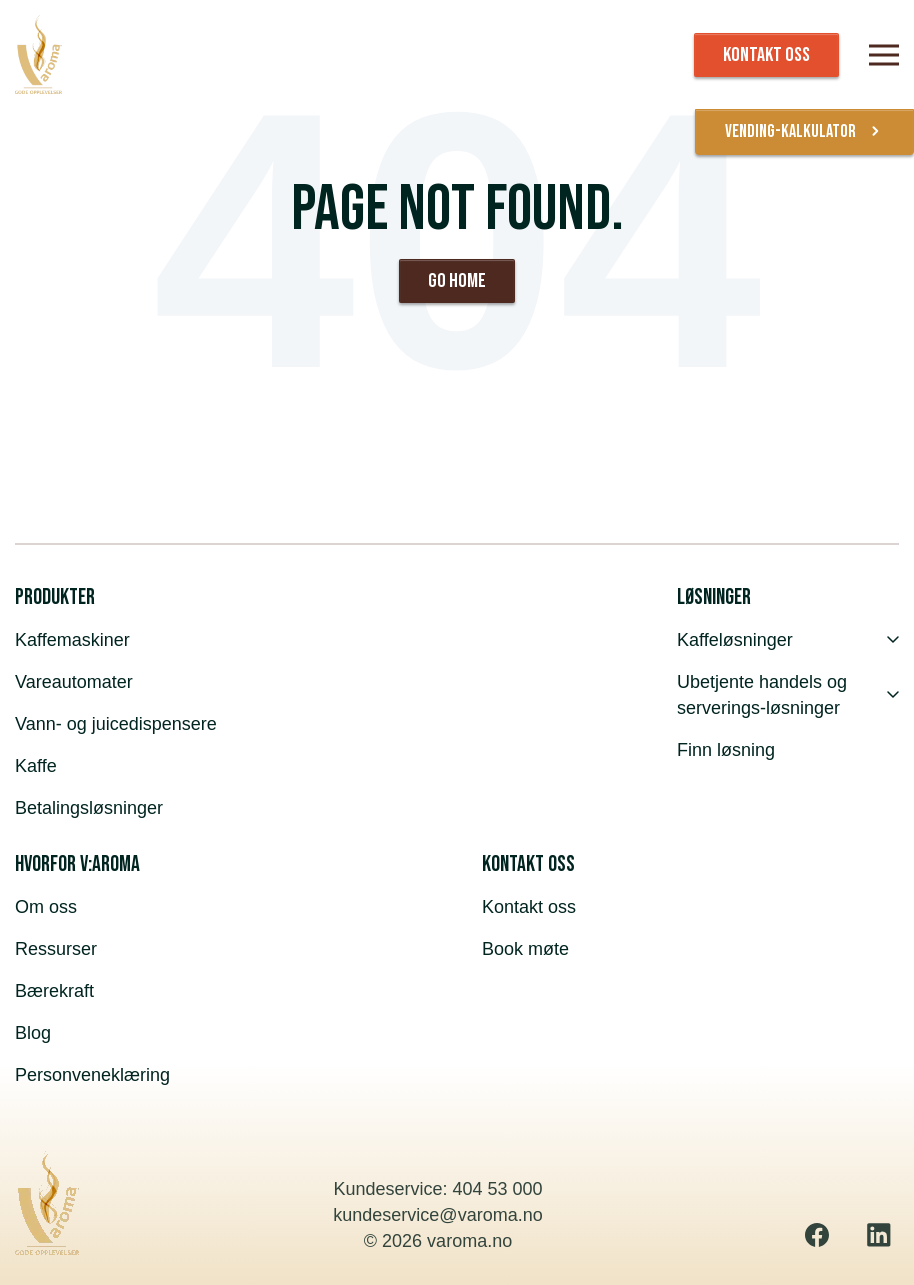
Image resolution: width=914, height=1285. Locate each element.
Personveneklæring (92, 1075)
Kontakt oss (529, 907)
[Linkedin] (879, 1235)
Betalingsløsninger (89, 808)
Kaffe (36, 766)
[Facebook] (817, 1235)
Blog (33, 1033)
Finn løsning (726, 750)
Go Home (457, 281)
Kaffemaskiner (72, 640)
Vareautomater (74, 682)
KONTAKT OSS (766, 55)
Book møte (525, 949)
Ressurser (56, 949)
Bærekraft (54, 991)
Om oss (46, 907)
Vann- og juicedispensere (116, 724)
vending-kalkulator (804, 132)
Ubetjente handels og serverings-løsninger (788, 695)
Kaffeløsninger (788, 640)
